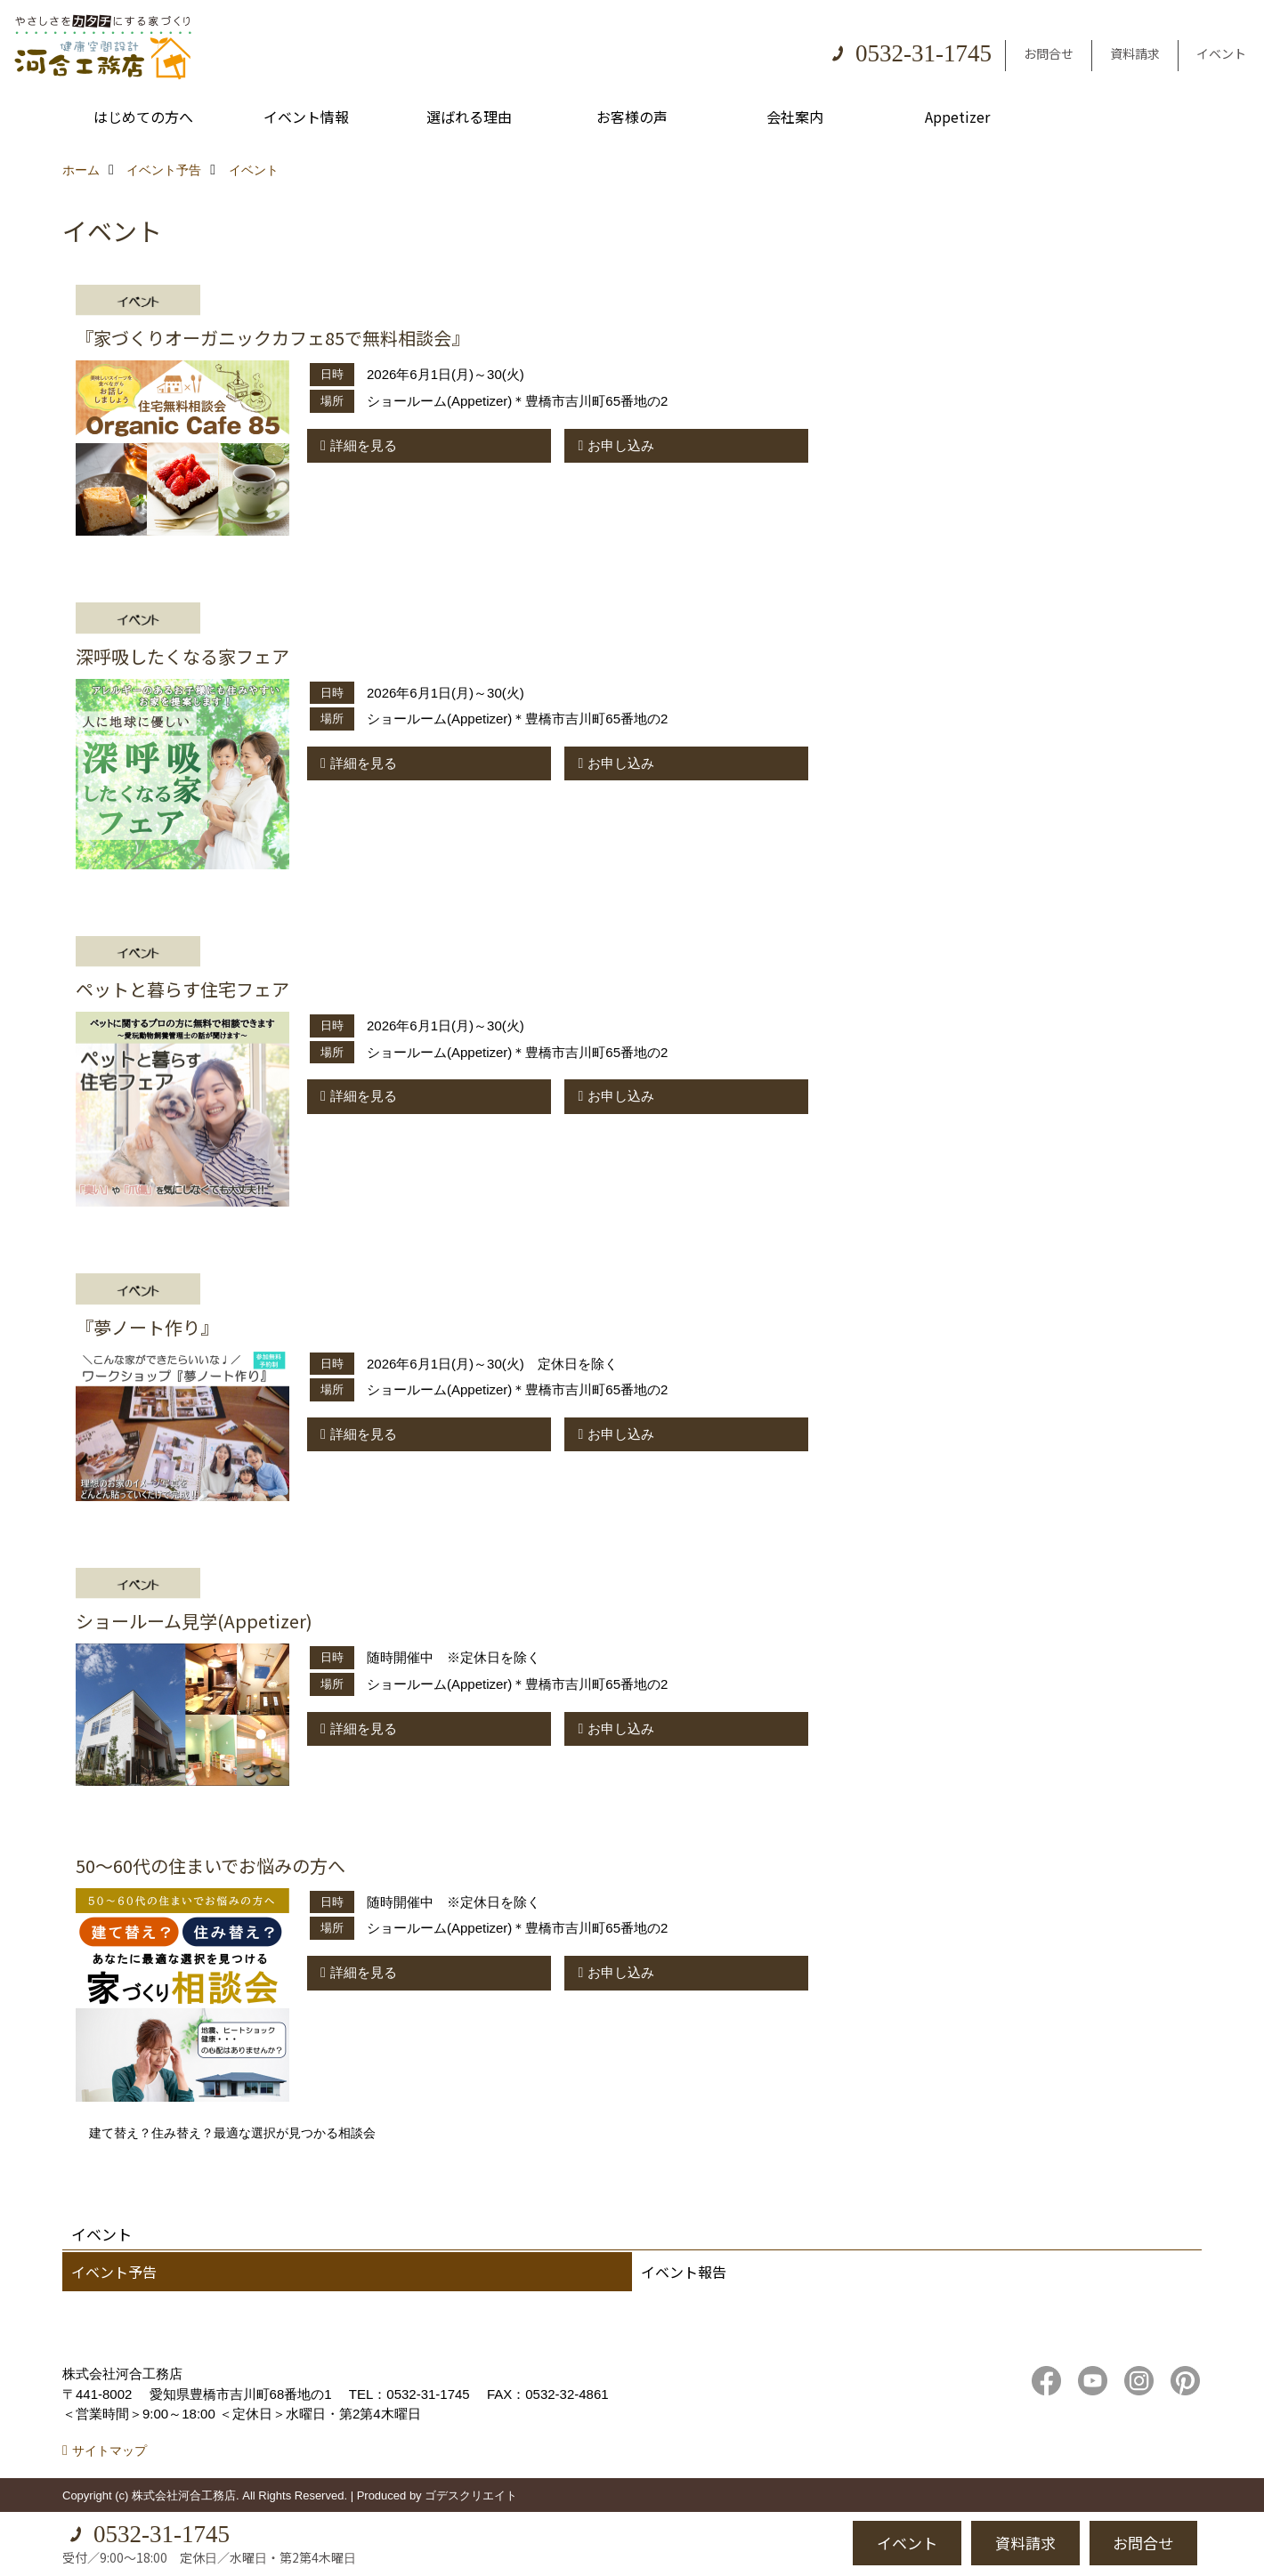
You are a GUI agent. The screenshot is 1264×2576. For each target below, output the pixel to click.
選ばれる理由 (469, 116)
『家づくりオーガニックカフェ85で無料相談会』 (272, 338)
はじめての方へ (143, 116)
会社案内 (794, 116)
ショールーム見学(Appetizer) (194, 1621)
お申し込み (620, 445)
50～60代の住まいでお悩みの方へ (210, 1865)
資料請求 (1135, 53)
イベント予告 (114, 2271)
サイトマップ (109, 2450)
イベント (1221, 53)
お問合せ (1049, 53)
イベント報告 (683, 2271)
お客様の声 (632, 116)
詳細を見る (363, 445)
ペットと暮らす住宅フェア (182, 989)
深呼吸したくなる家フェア (182, 656)
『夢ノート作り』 (147, 1327)
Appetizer (957, 116)
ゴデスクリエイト (471, 2495)
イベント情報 (306, 116)
